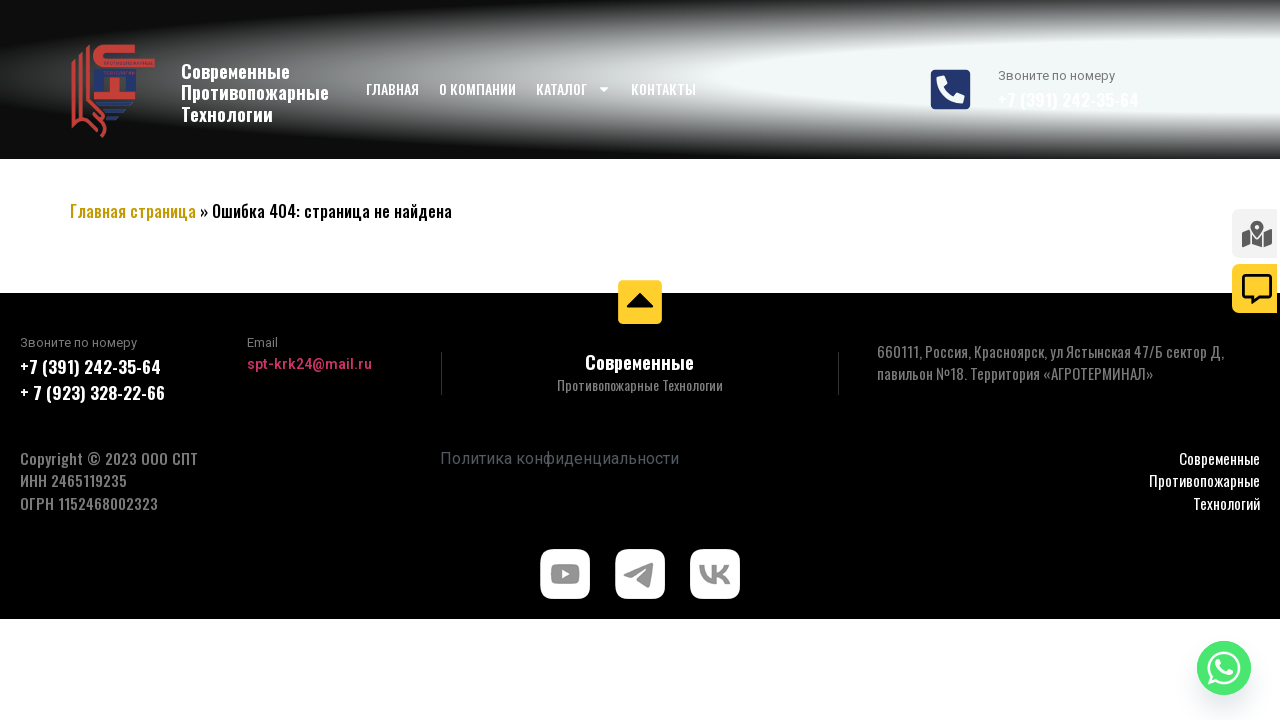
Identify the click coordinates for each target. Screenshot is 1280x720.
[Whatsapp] (1224, 668)
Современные (639, 362)
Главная (392, 88)
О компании (477, 88)
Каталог (573, 89)
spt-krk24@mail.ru (309, 364)
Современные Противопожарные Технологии (255, 92)
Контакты (663, 88)
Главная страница (133, 211)
